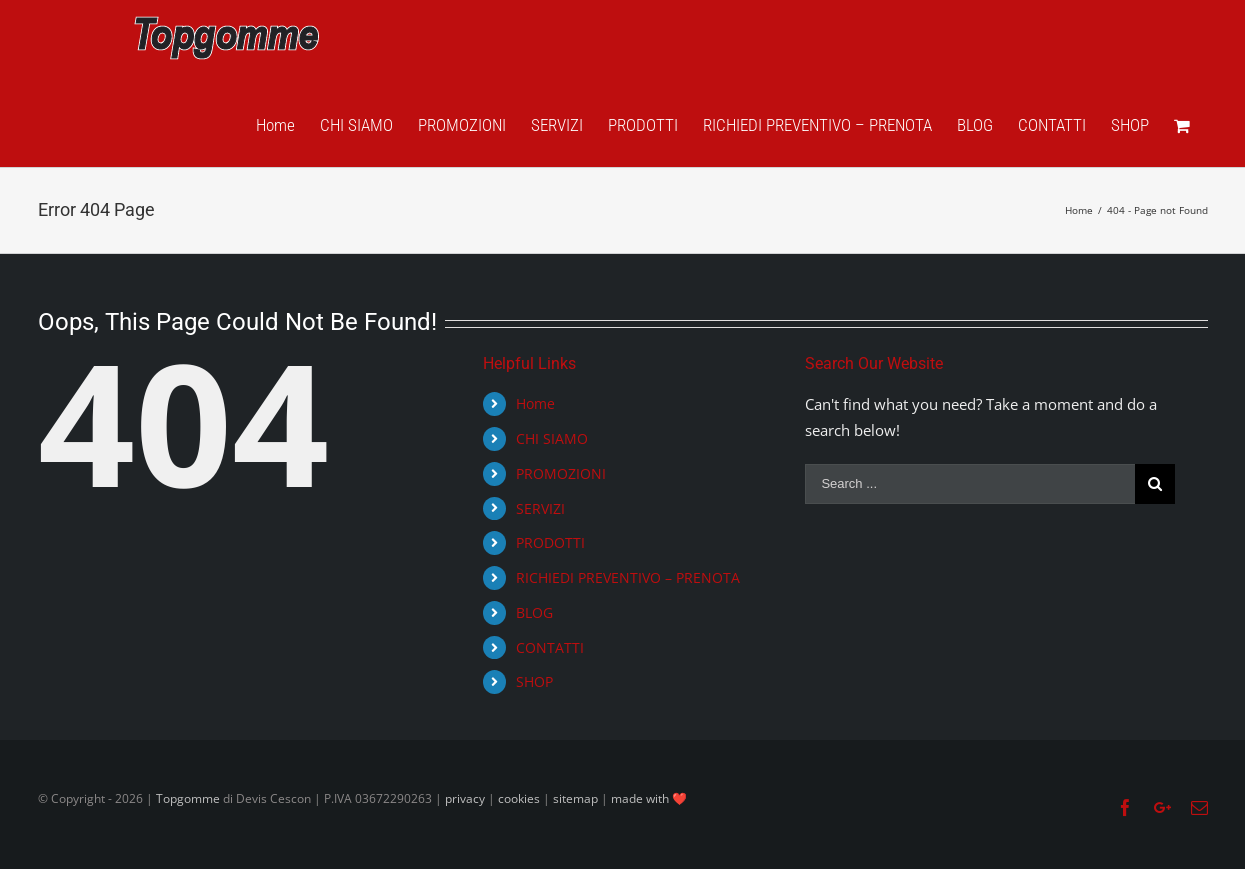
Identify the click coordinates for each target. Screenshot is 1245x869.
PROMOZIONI (561, 473)
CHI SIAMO (552, 438)
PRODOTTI (550, 542)
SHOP (534, 681)
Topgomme (189, 798)
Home (535, 403)
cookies (519, 798)
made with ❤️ (649, 798)
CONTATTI (550, 647)
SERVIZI (540, 508)
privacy (465, 798)
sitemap (575, 798)
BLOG (534, 612)
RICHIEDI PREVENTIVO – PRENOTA (628, 577)
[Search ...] (970, 484)
